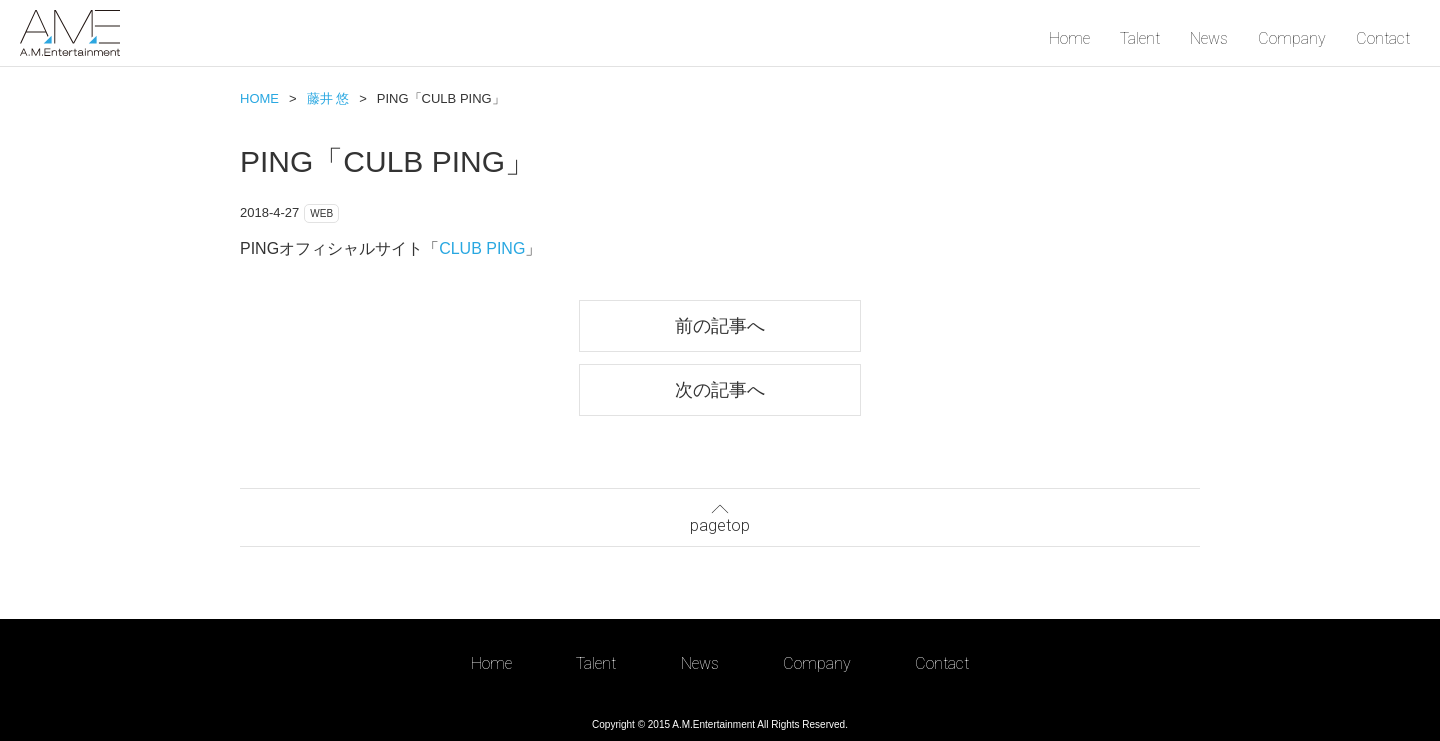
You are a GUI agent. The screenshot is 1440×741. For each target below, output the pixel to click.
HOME (259, 98)
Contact (1383, 38)
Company (1292, 38)
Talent (1140, 38)
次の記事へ (720, 389)
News (1209, 38)
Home (1069, 38)
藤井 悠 (328, 98)
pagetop (720, 515)
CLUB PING (482, 248)
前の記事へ (720, 325)
